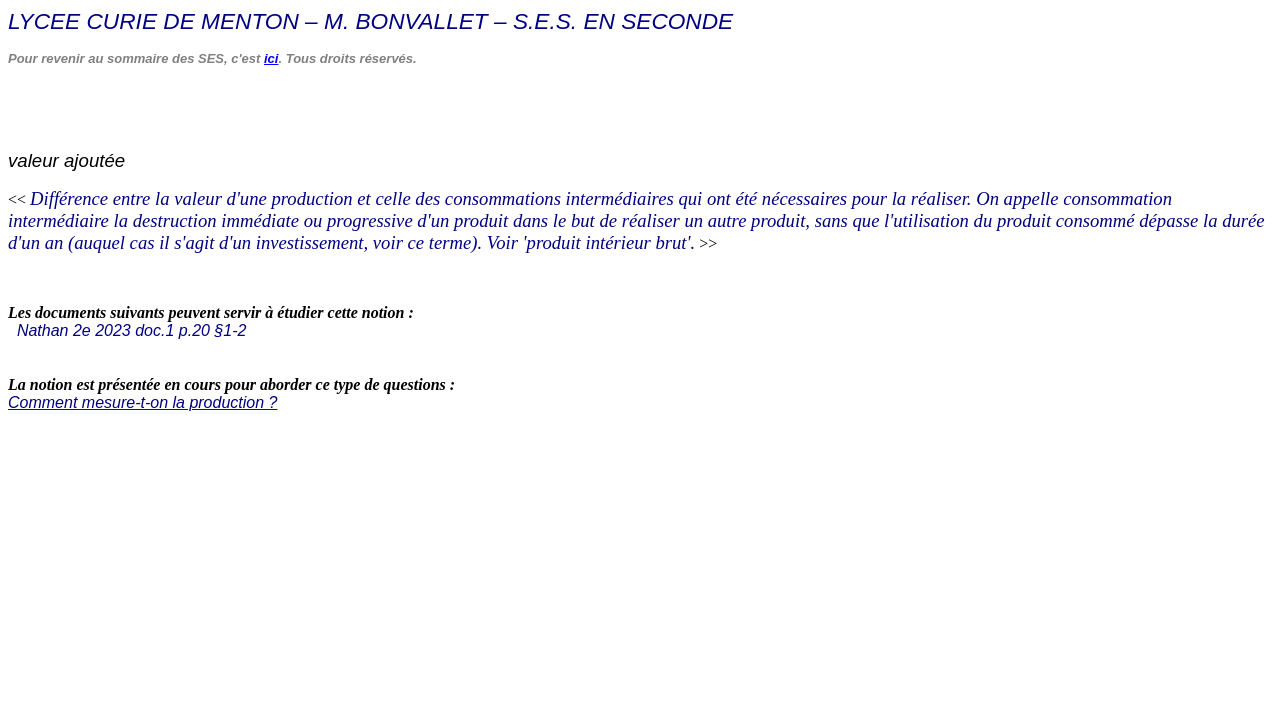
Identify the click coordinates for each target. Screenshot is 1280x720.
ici (271, 58)
